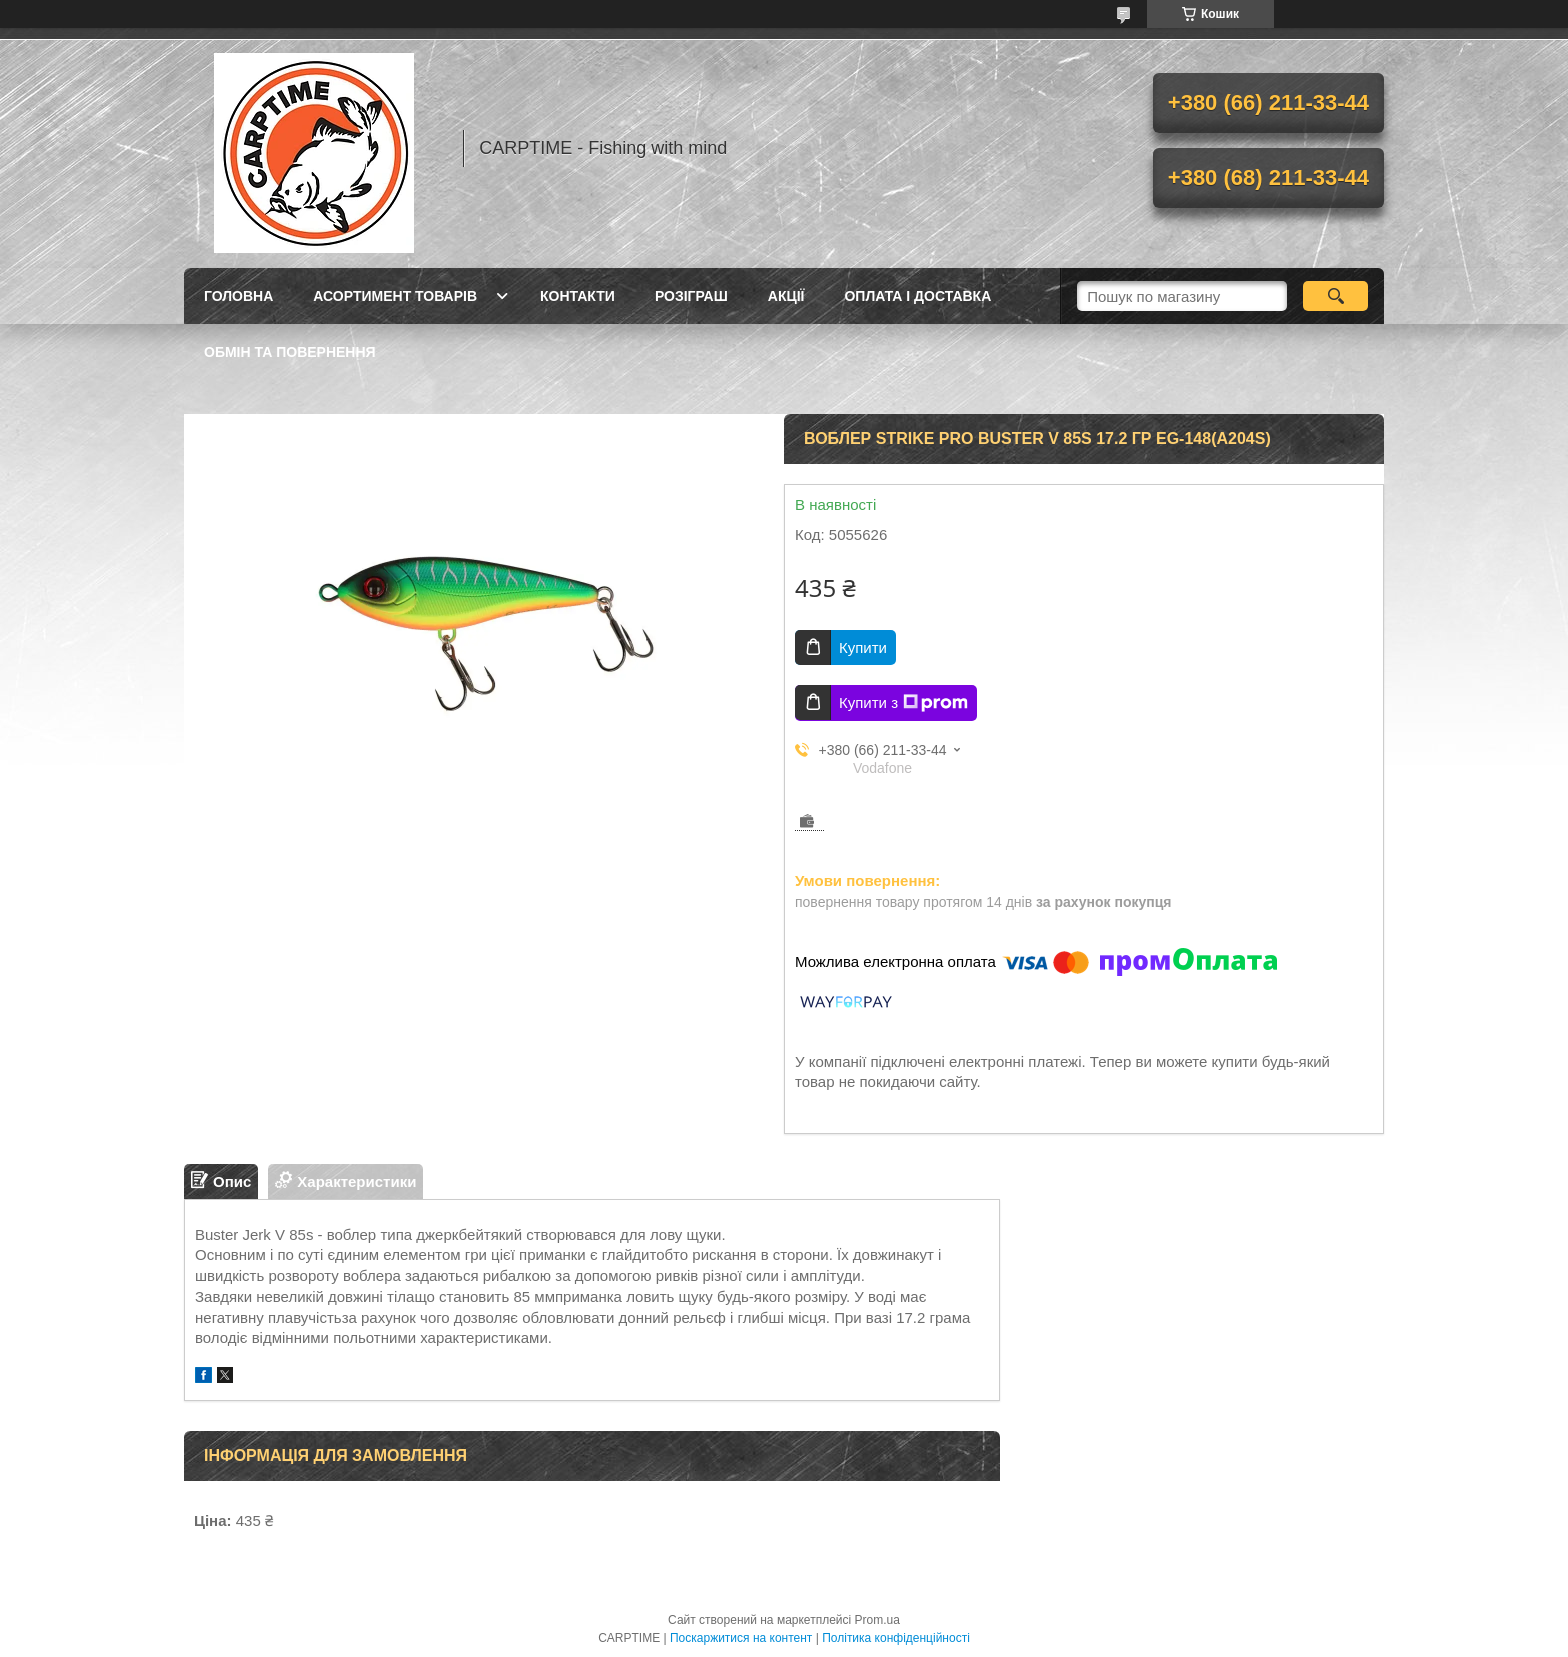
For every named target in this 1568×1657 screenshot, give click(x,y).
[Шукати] (1335, 296)
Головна (238, 296)
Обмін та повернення (290, 352)
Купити (863, 647)
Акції (786, 296)
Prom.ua (877, 1620)
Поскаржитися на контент (741, 1638)
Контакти (577, 296)
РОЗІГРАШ (691, 296)
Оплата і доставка (917, 296)
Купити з (903, 703)
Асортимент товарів (395, 296)
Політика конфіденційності (896, 1638)
